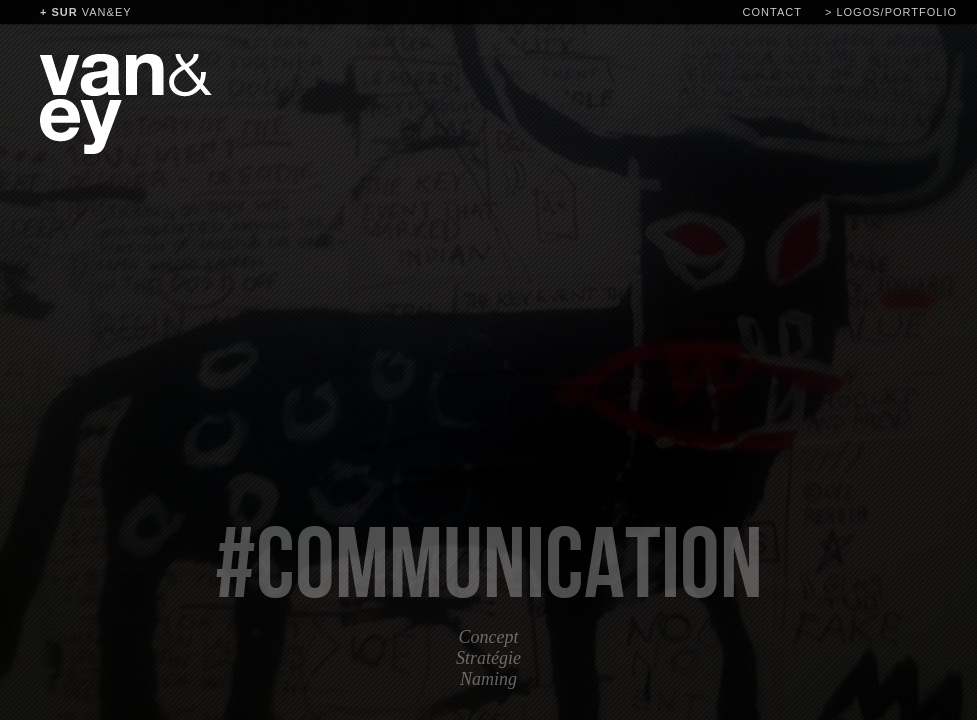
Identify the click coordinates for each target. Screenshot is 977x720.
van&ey (86, 12)
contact (772, 12)
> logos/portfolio (891, 12)
